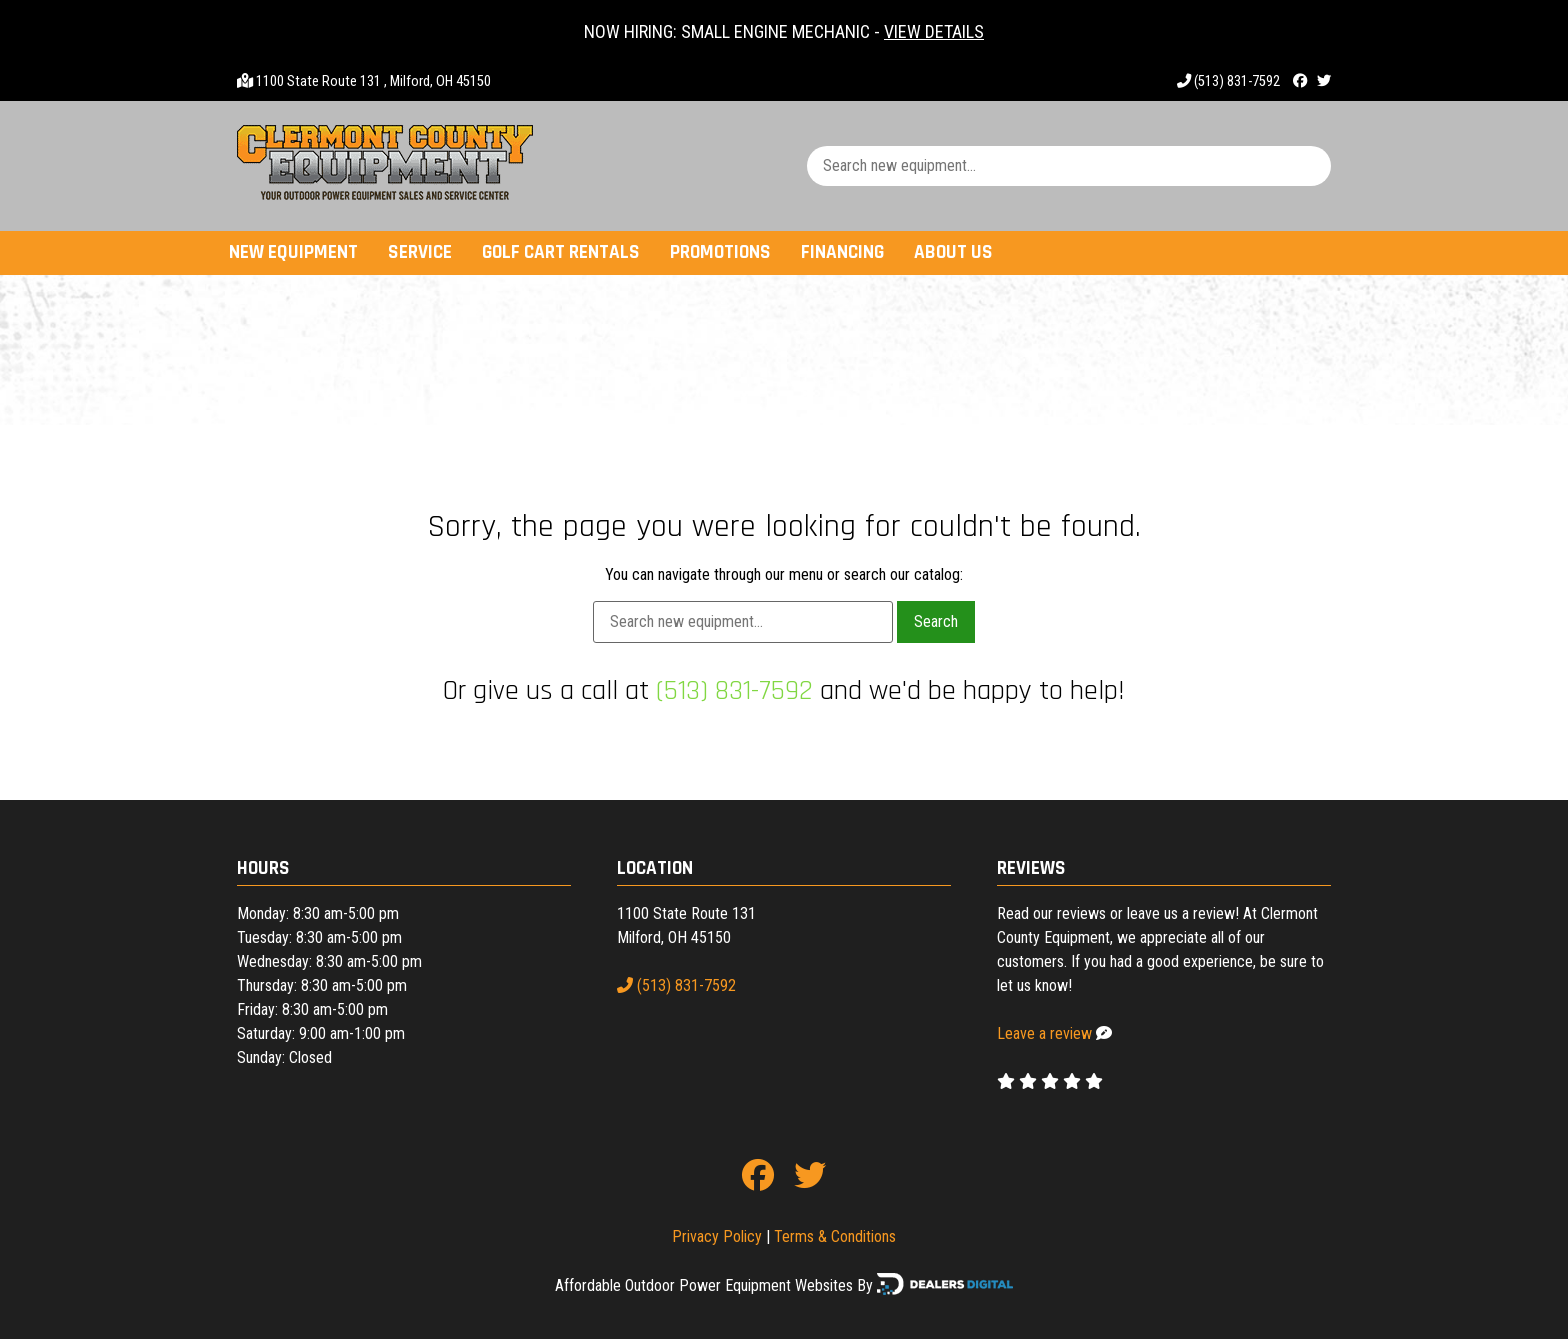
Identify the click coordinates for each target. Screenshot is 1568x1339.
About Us (953, 252)
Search (936, 621)
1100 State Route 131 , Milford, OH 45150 (373, 81)
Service (420, 252)
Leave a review (1044, 1033)
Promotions (720, 252)
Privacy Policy (717, 1236)
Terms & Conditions (835, 1236)
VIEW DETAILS (934, 31)
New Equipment (293, 252)
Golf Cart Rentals (561, 252)
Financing (842, 252)
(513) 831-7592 (1228, 81)
